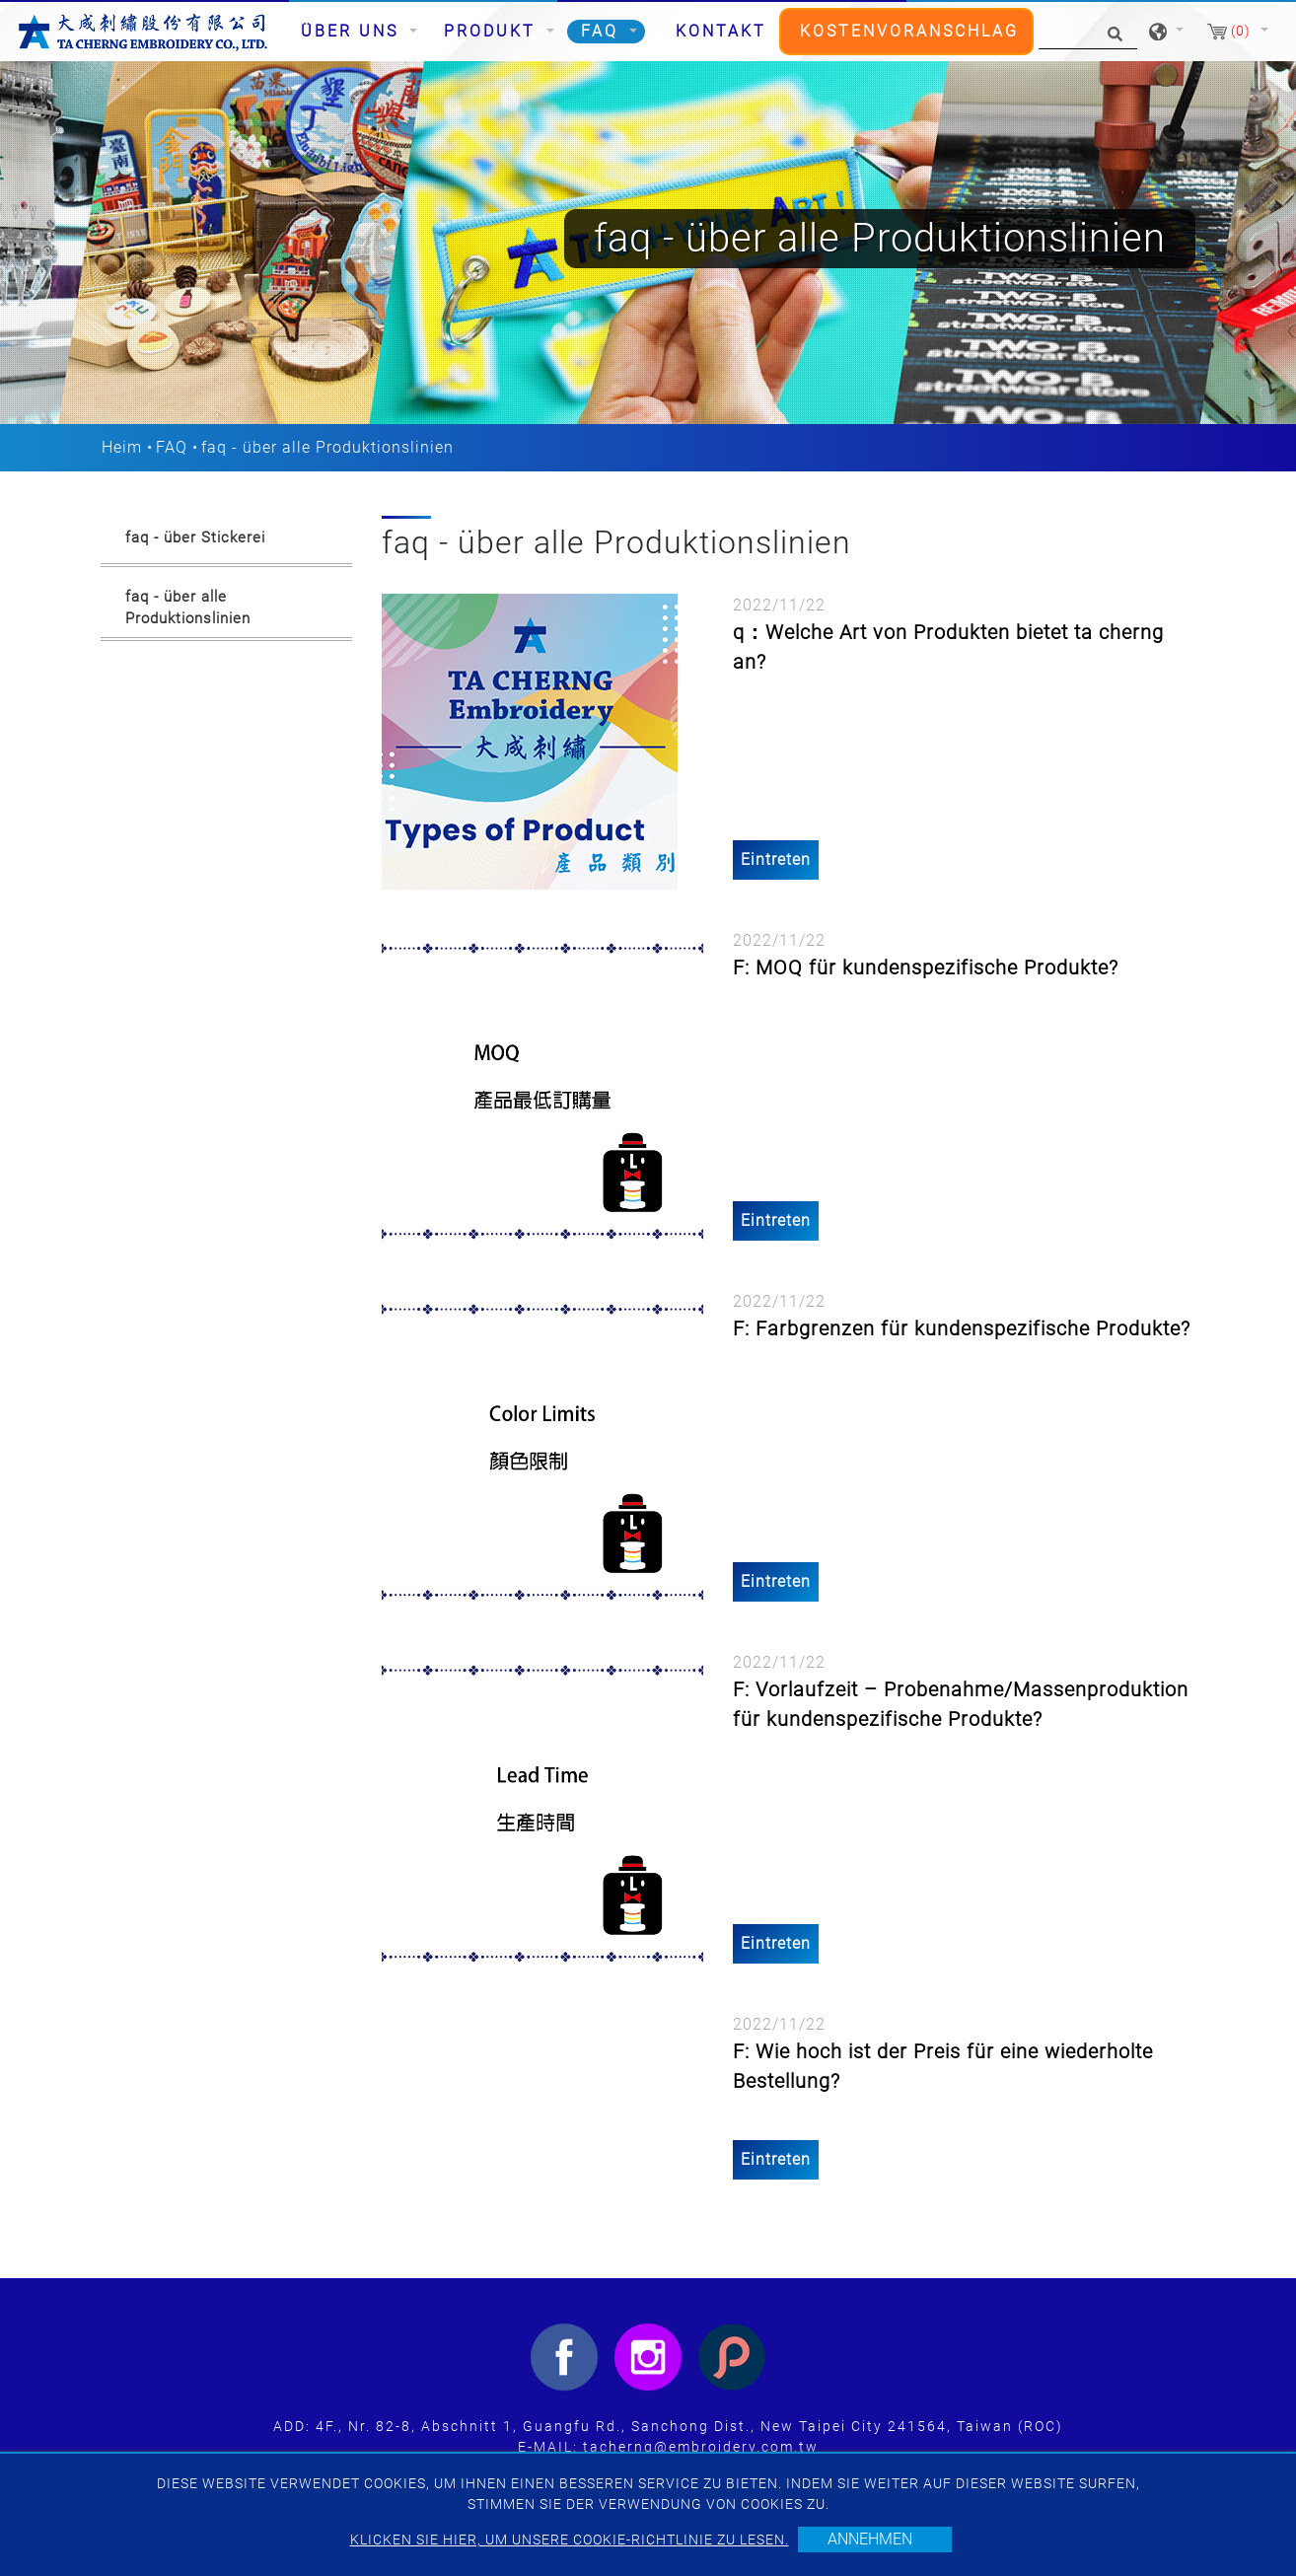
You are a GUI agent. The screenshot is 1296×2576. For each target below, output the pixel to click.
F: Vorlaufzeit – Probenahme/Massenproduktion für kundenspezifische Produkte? (960, 1704)
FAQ (171, 447)
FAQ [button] (603, 31)
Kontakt (721, 31)
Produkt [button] (493, 31)
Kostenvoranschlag (909, 31)
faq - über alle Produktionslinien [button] (188, 608)
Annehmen (870, 2539)
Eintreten (776, 859)
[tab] (226, 541)
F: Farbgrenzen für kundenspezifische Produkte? (961, 1328)
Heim (122, 447)
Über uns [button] (353, 31)
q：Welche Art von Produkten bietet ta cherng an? (948, 647)
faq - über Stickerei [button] (195, 537)
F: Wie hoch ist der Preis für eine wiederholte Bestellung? (943, 2066)
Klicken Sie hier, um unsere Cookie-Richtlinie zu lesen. (569, 2539)
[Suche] (1088, 32)
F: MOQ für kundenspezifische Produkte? (925, 967)
